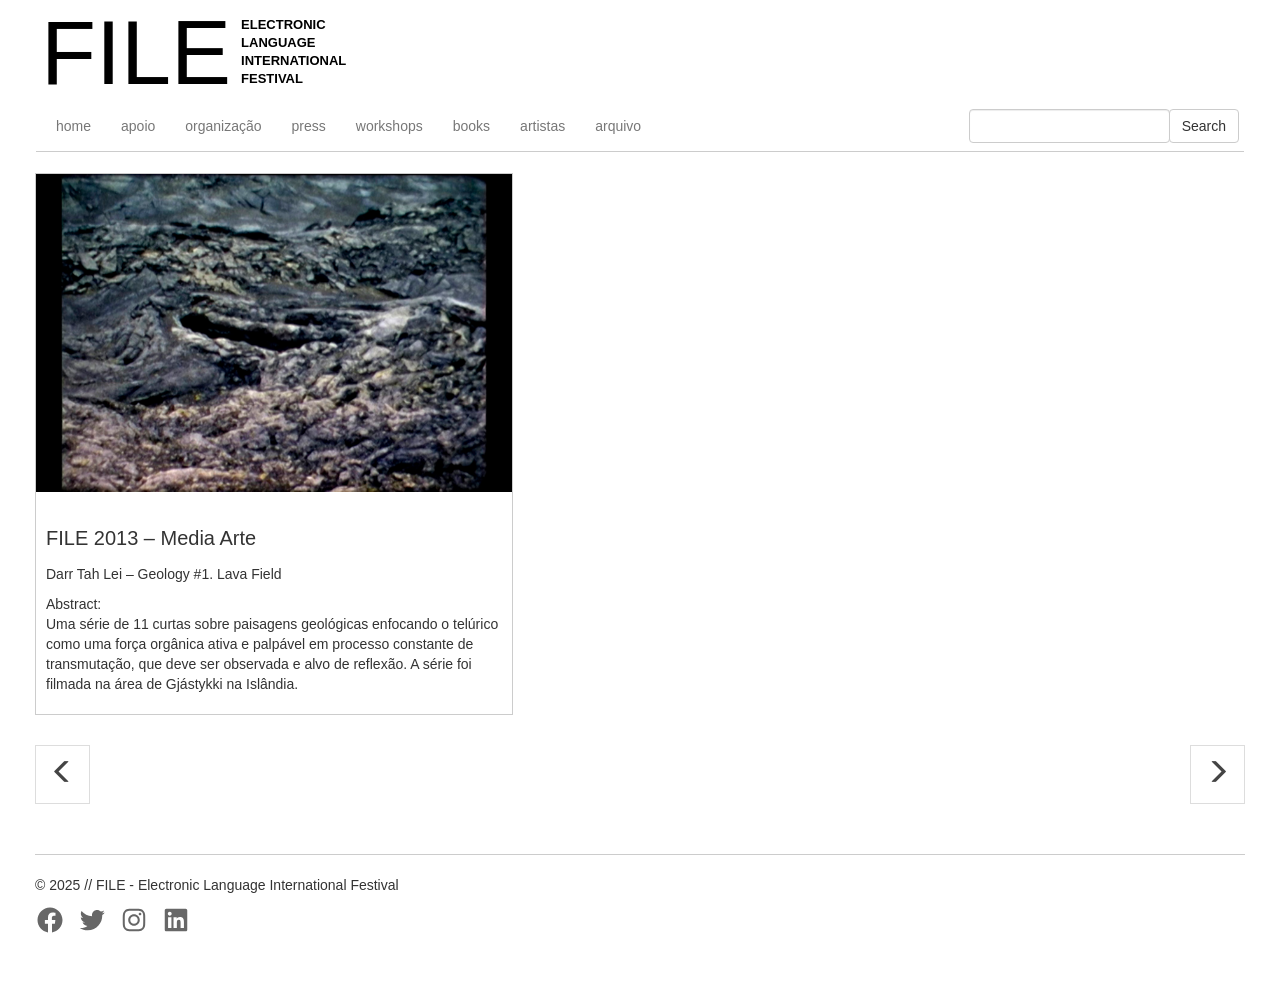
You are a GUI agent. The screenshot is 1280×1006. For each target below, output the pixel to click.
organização (223, 126)
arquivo (618, 126)
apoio (138, 126)
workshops (389, 126)
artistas (542, 126)
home (73, 126)
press (309, 126)
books (471, 126)
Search (1204, 126)
